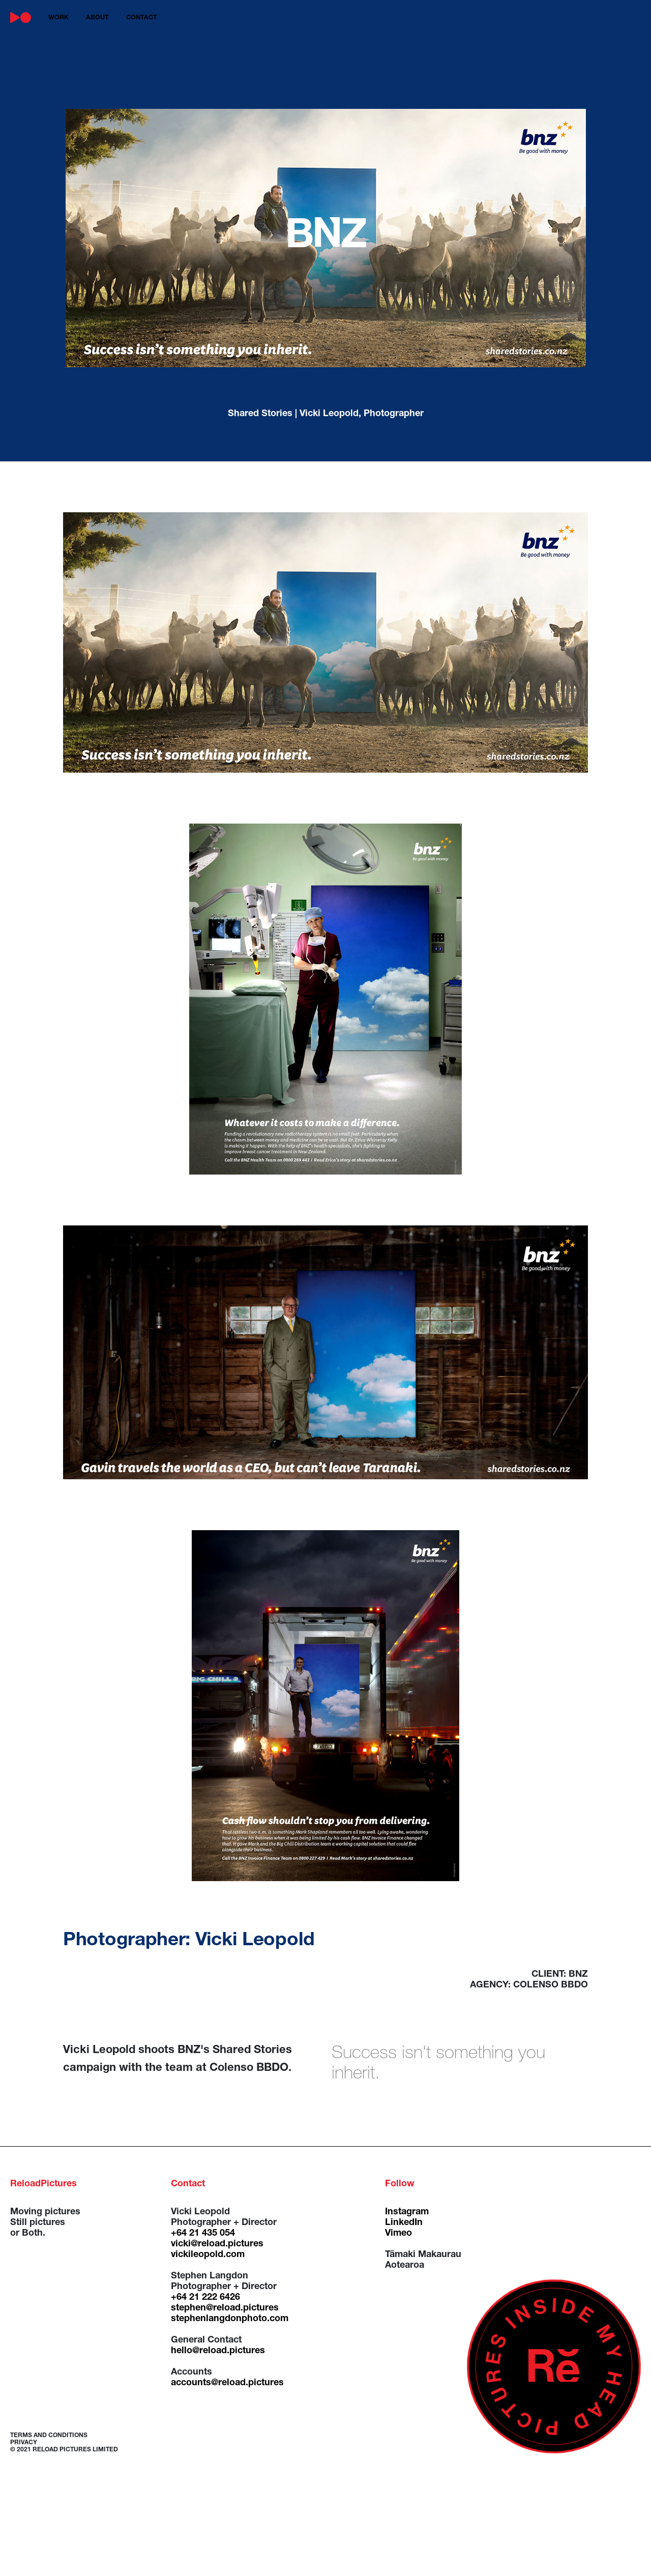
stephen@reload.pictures (225, 2308)
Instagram (407, 2212)
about (97, 18)
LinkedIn (404, 2223)
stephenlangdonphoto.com (229, 2319)
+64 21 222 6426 (205, 2297)
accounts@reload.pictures (227, 2383)
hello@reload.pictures (218, 2351)
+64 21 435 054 (203, 2233)
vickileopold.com (208, 2255)
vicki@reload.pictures (217, 2244)
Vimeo (398, 2233)
